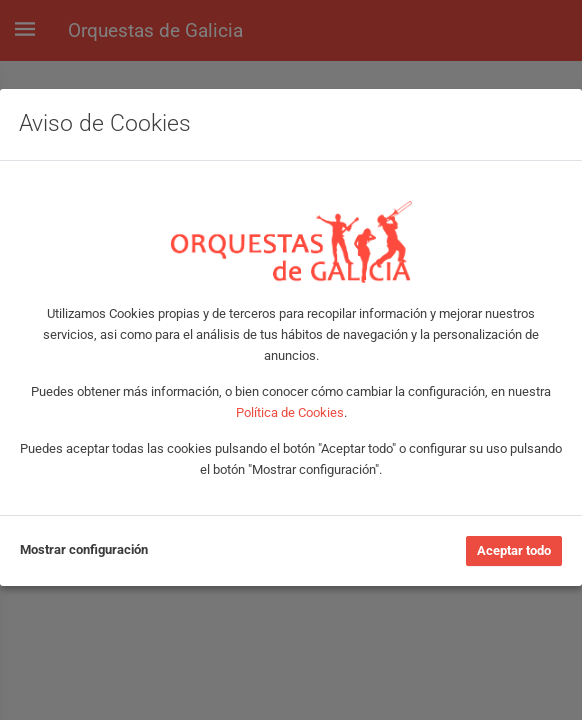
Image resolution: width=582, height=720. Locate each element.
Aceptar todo (514, 550)
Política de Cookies (290, 412)
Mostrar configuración (84, 549)
